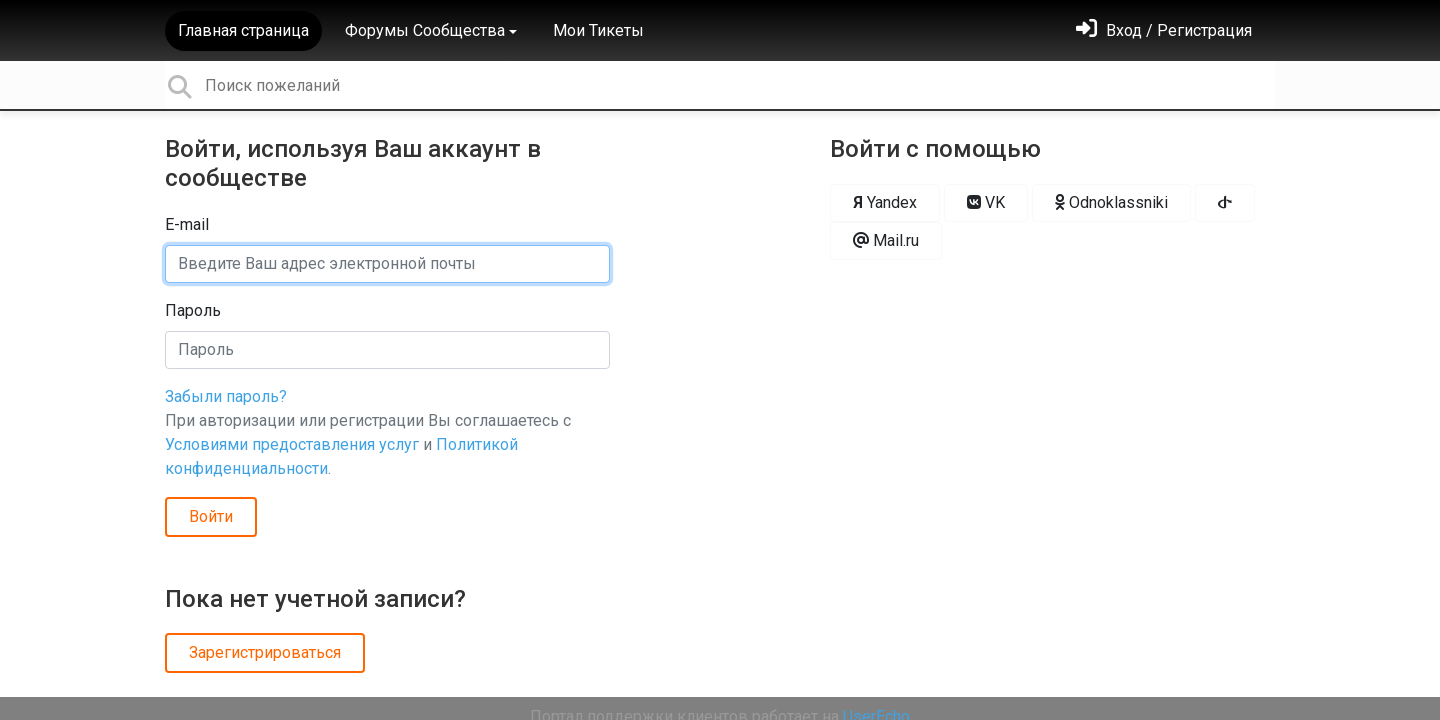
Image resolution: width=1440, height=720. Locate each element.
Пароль (193, 310)
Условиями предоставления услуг (292, 444)
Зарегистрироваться (265, 652)
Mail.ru (886, 240)
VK (986, 202)
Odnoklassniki (1111, 202)
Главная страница (243, 30)
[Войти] (1164, 30)
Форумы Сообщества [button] (425, 30)
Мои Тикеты (598, 30)
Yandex (885, 202)
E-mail (187, 224)
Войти (211, 516)
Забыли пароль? (226, 396)
